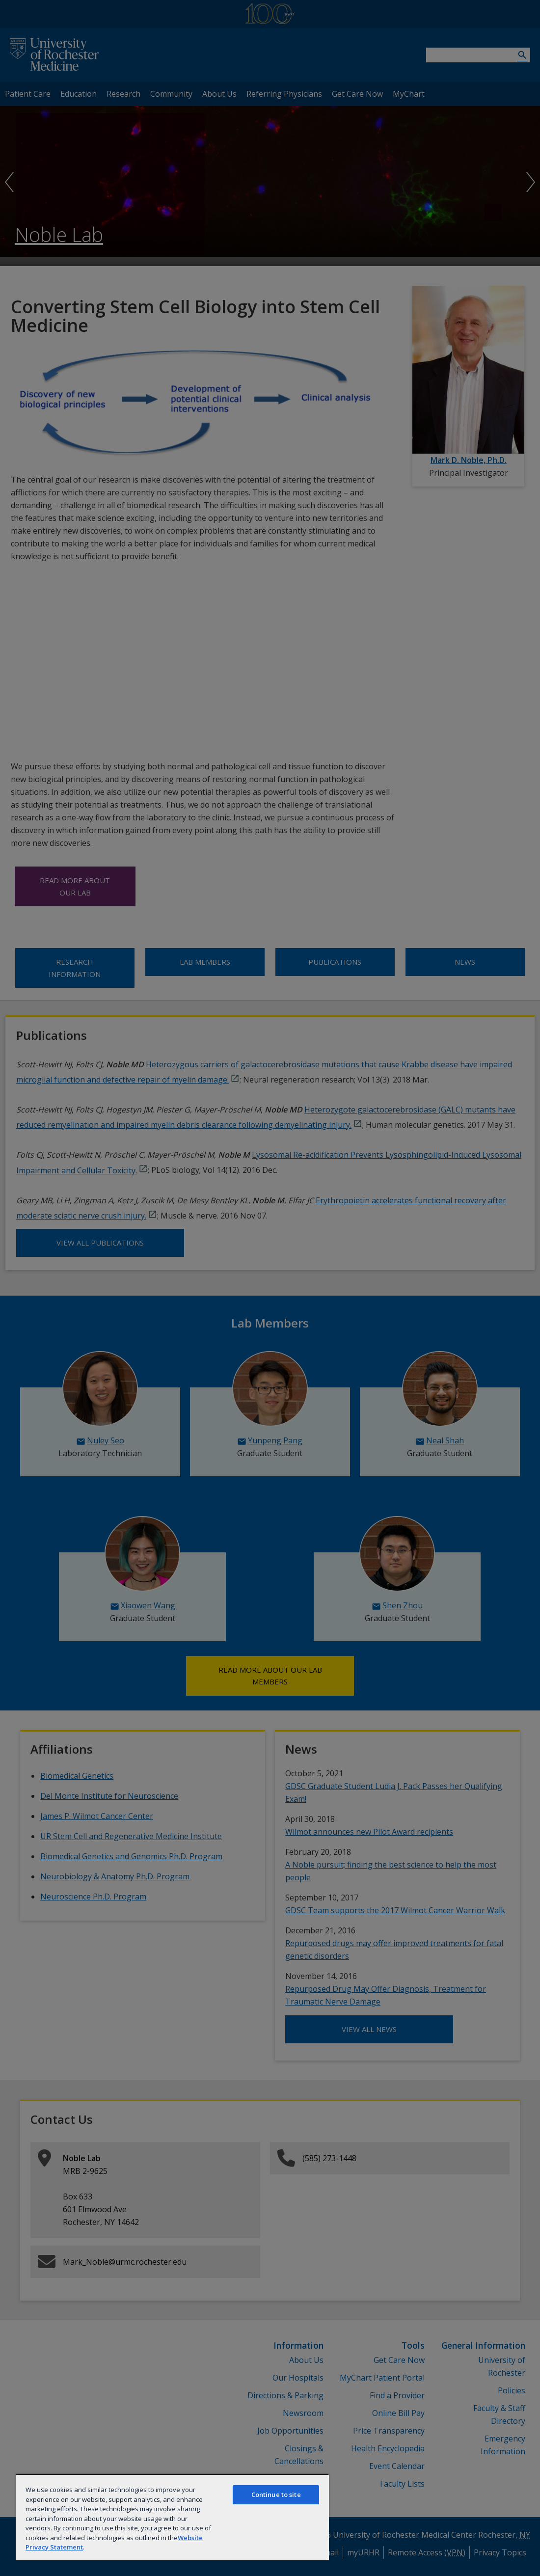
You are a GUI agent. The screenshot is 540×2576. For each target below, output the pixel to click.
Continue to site (276, 2494)
